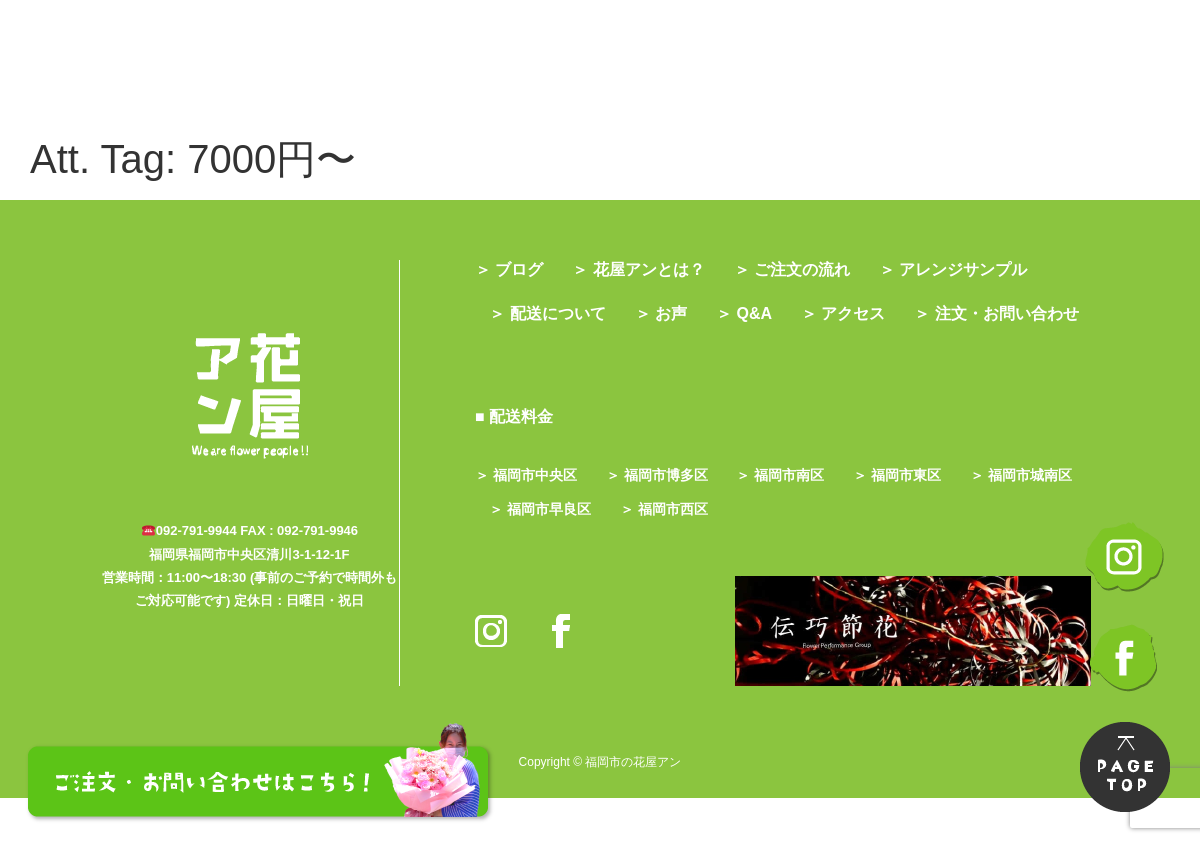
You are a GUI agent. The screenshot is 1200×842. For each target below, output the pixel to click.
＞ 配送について (551, 313)
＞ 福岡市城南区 (544, 553)
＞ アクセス (864, 313)
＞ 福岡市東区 (916, 519)
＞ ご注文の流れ (804, 269)
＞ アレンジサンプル (971, 269)
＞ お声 (670, 313)
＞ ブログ (509, 269)
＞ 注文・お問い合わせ (575, 357)
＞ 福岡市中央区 (526, 519)
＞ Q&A (759, 313)
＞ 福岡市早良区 (680, 553)
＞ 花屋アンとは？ (644, 269)
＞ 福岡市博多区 (663, 519)
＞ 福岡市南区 (793, 519)
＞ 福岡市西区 (810, 553)
